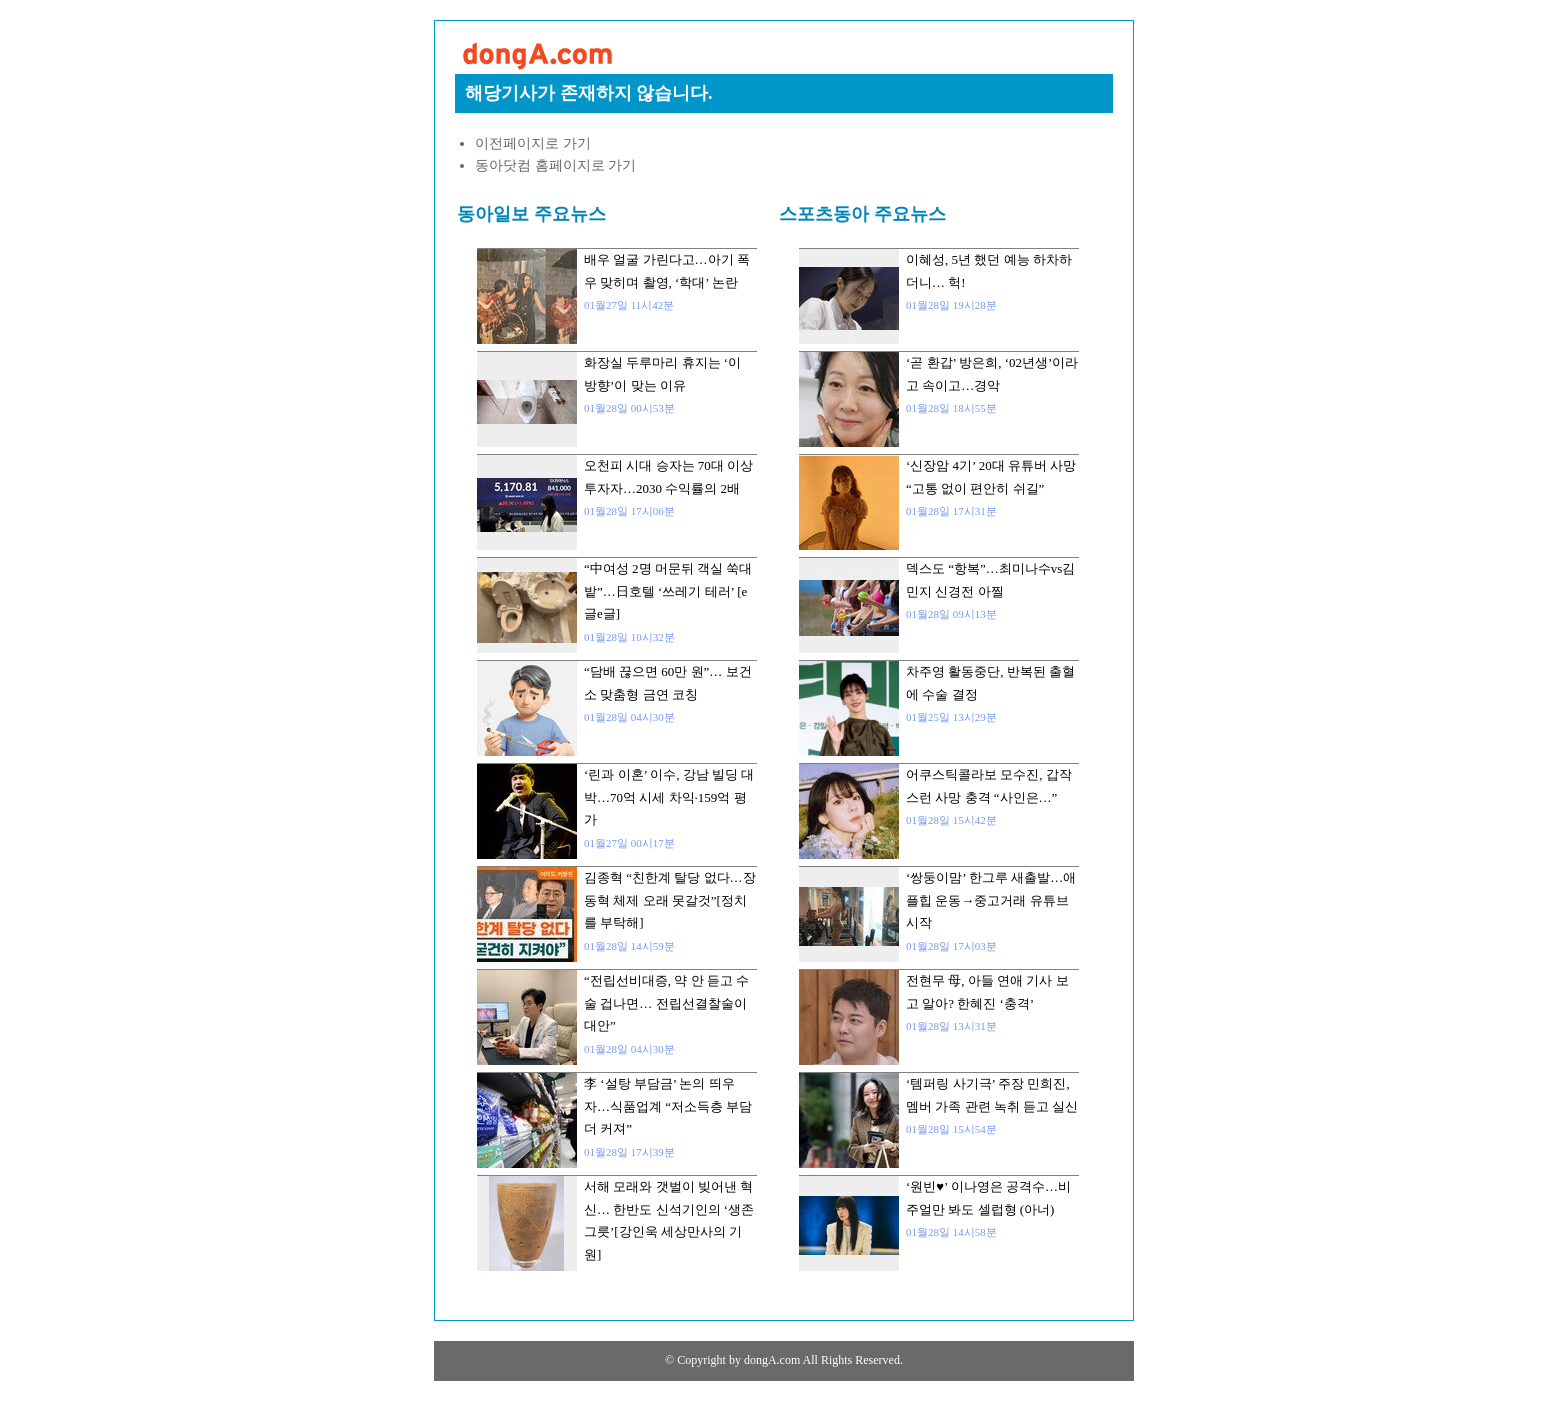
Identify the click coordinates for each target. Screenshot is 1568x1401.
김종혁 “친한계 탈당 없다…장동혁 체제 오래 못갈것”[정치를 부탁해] (670, 900)
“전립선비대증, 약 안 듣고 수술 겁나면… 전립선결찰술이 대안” (666, 1003)
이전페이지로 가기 (533, 143)
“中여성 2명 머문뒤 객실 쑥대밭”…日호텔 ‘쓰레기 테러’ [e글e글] (668, 591)
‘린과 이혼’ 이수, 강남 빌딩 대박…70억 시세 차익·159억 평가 (669, 797)
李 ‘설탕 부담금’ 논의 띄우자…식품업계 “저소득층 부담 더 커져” (668, 1106)
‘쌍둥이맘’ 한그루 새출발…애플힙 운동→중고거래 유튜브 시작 (991, 900)
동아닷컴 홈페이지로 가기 (555, 165)
